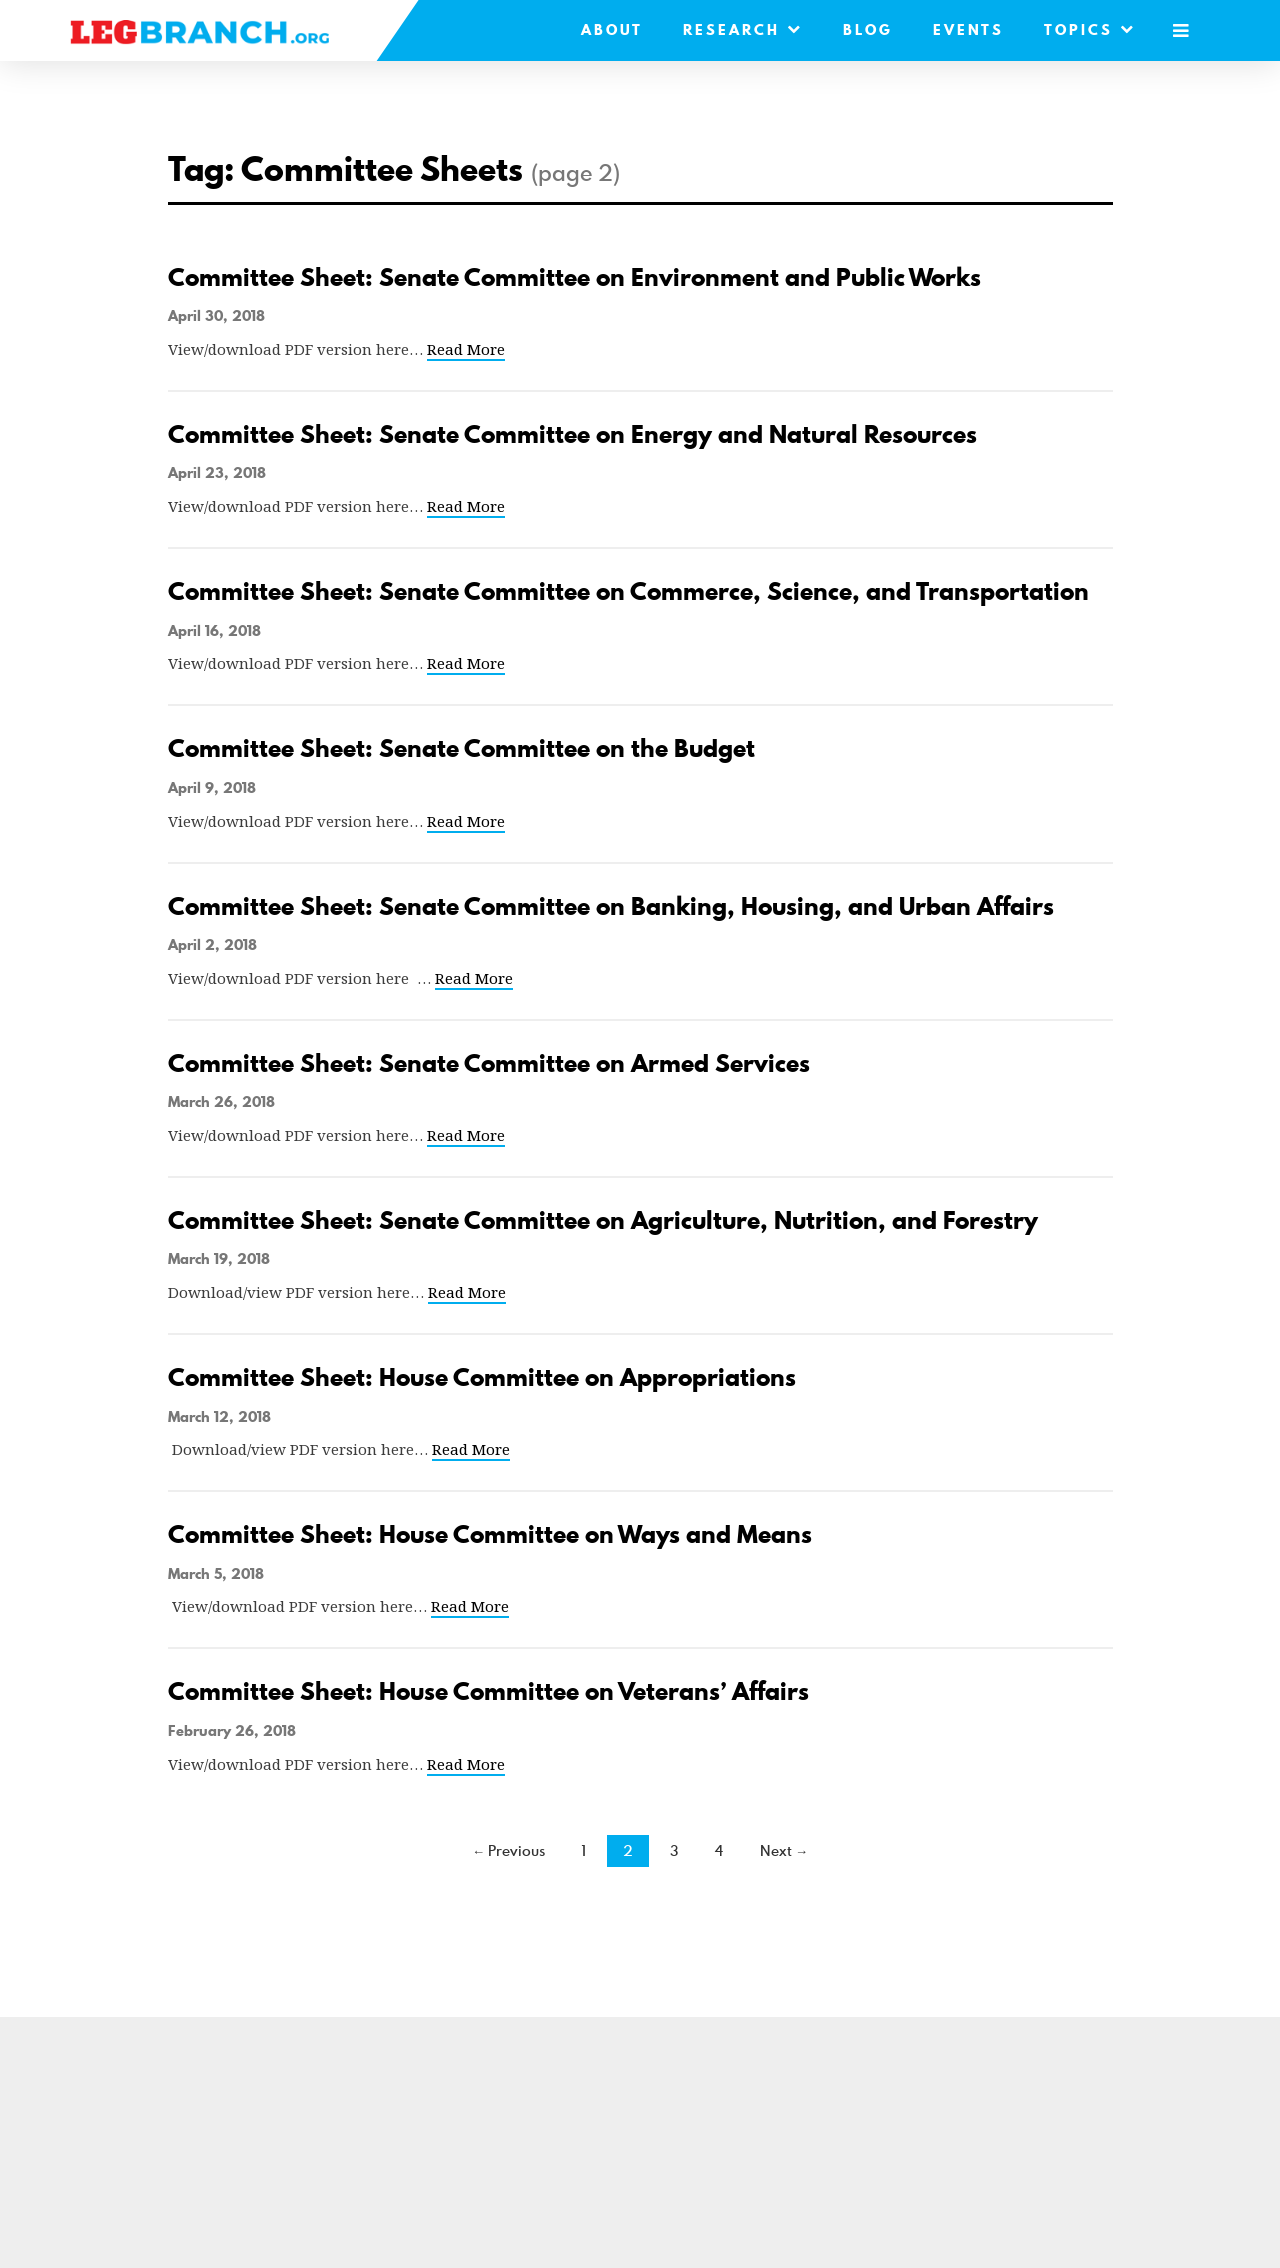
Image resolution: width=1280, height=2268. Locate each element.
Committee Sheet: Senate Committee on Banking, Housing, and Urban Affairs (611, 906)
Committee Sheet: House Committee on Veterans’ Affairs (488, 1691)
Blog (868, 30)
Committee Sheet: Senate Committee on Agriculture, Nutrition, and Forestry (603, 1220)
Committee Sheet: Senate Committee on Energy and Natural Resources (572, 434)
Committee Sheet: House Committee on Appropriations (482, 1377)
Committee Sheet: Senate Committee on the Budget (461, 748)
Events (968, 30)
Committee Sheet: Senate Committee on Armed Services (489, 1063)
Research (743, 30)
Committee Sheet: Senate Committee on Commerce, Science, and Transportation (628, 591)
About (612, 30)
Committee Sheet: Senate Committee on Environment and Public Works (574, 277)
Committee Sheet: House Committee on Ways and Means (490, 1534)
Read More (466, 349)
